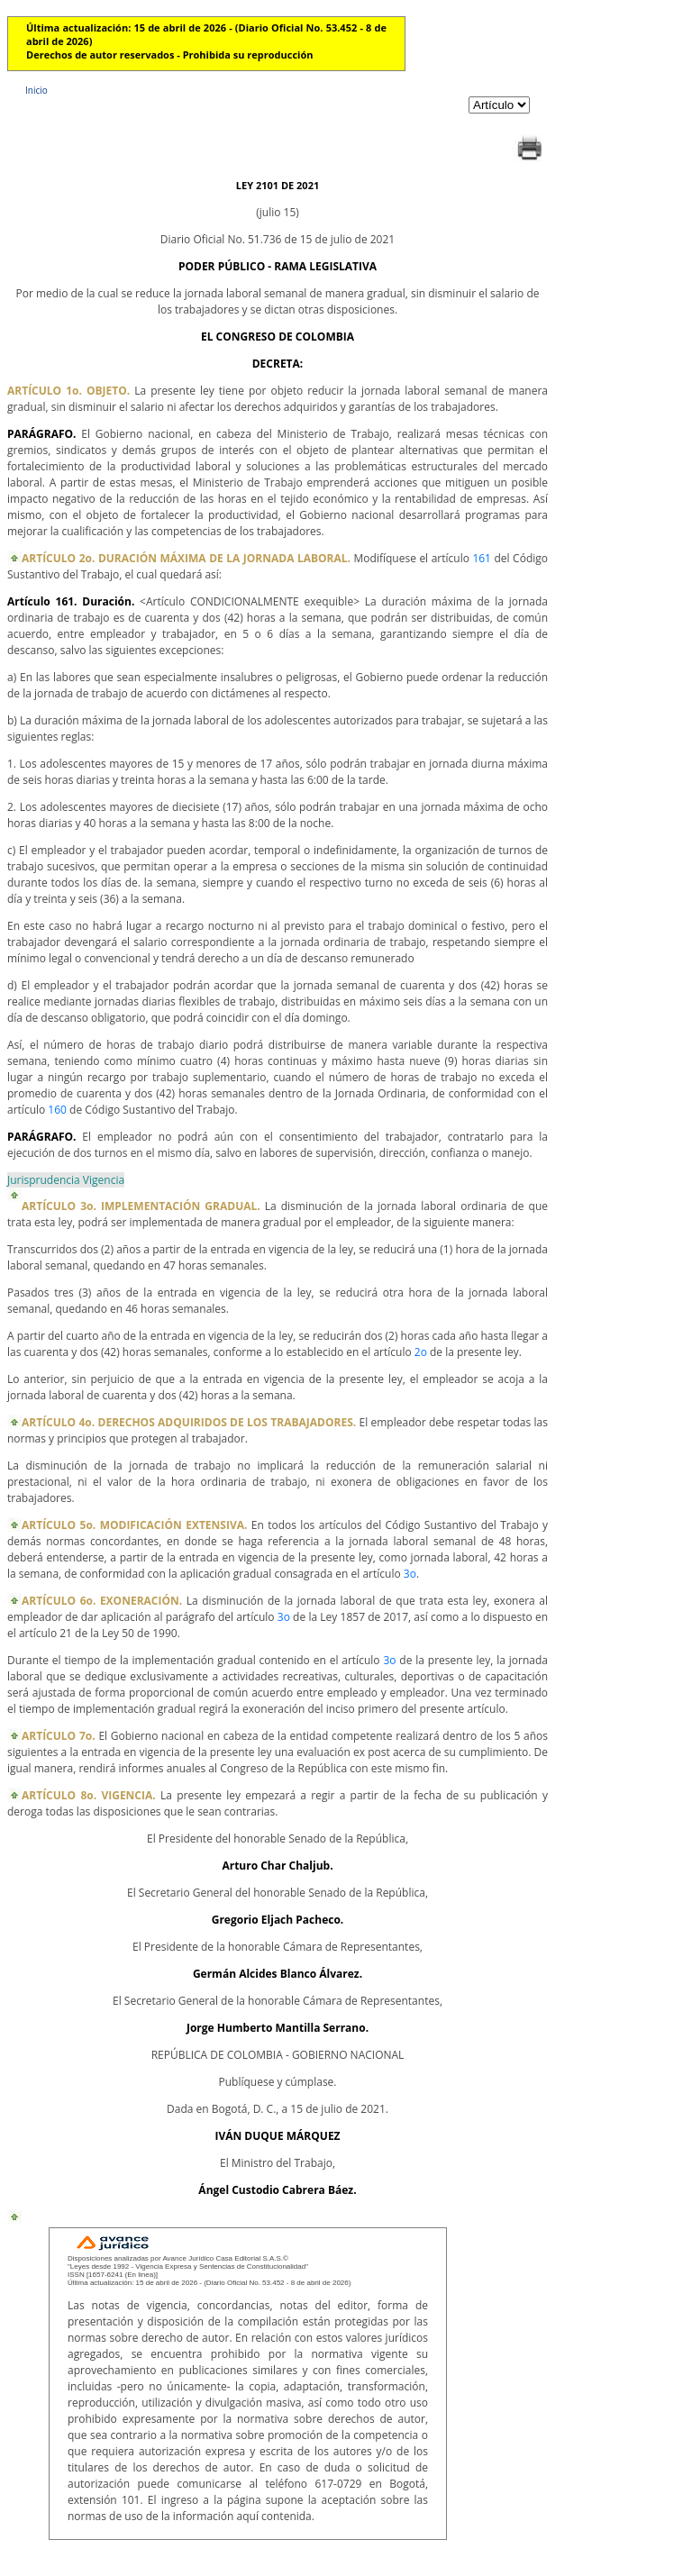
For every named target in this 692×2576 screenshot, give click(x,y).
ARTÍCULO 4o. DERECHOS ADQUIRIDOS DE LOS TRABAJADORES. (190, 1422)
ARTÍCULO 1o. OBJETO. (70, 390)
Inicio (36, 90)
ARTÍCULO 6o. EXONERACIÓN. (104, 1600)
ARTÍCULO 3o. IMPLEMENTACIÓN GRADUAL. (143, 1206)
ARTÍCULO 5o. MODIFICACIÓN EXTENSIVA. (136, 1525)
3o (410, 1573)
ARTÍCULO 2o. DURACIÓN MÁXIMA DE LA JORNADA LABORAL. (188, 558)
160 (57, 1109)
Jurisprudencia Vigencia (65, 1180)
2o (420, 1352)
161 (481, 558)
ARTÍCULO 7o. (60, 1735)
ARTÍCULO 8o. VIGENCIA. (91, 1795)
